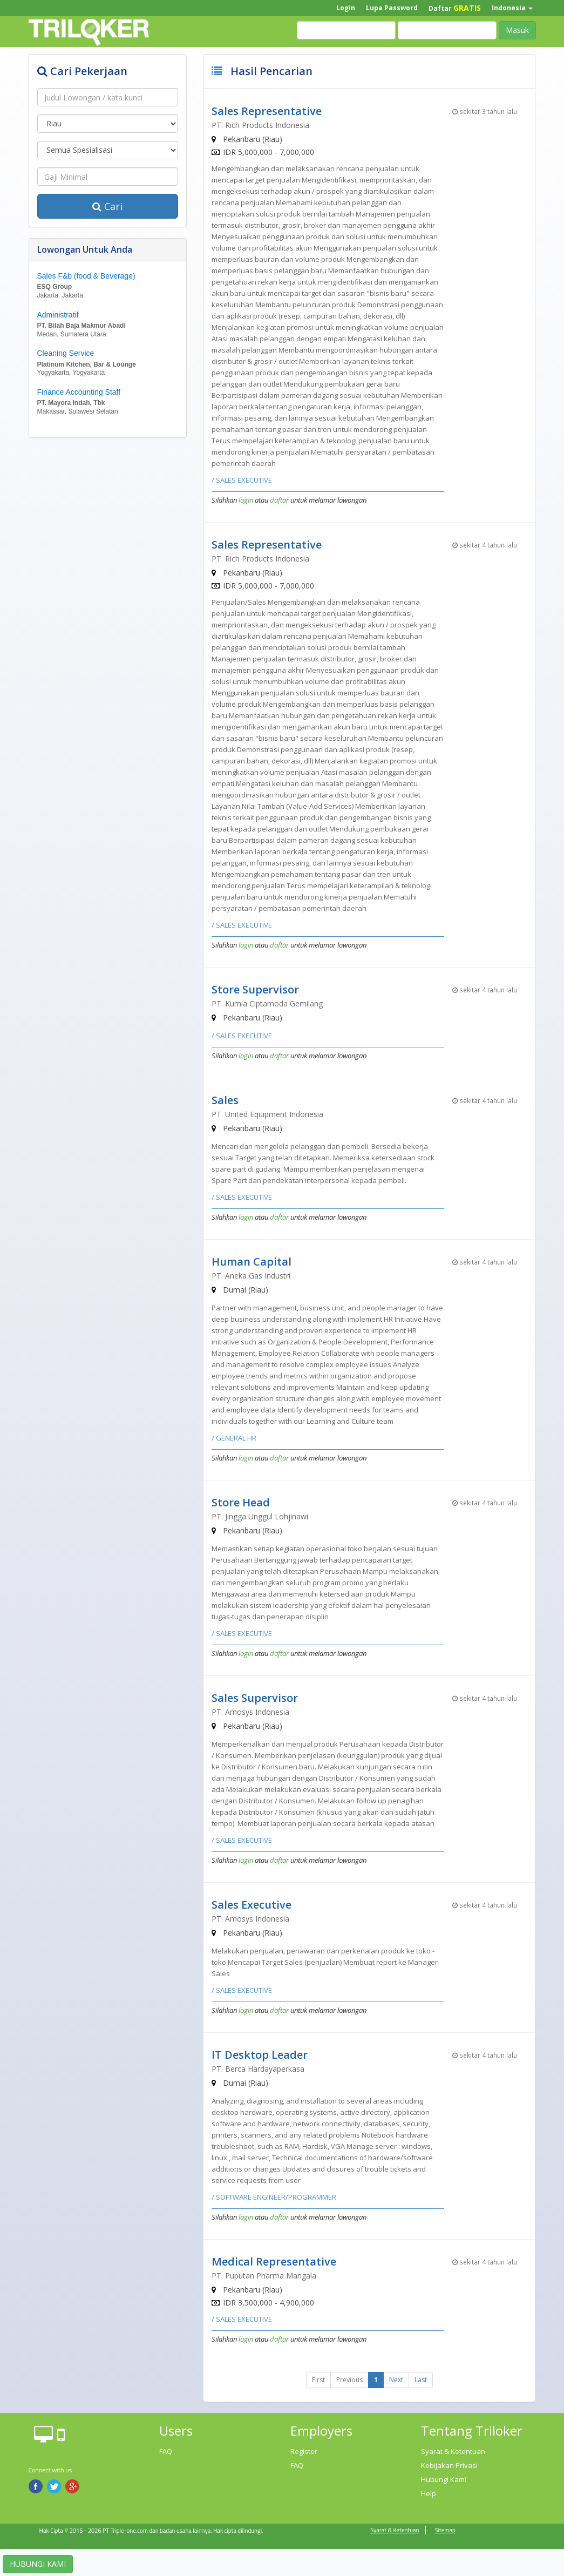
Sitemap (444, 2530)
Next (396, 2379)
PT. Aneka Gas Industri (251, 1275)
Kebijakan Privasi (449, 2465)
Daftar (455, 8)
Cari (107, 206)
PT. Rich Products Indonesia (260, 125)
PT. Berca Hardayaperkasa (258, 2069)
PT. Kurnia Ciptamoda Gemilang (267, 1003)
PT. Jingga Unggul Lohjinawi (260, 1516)
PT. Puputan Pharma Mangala (264, 2275)
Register (303, 2451)
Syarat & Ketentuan (453, 2451)
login (246, 500)
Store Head (241, 1502)
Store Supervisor (255, 989)
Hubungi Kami (443, 2479)
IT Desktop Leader (260, 2054)
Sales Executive (251, 1904)
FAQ (165, 2451)
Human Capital (251, 1261)
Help (428, 2493)
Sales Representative (267, 111)
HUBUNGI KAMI (38, 2564)
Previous (349, 2379)
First (318, 2379)
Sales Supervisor (255, 1697)
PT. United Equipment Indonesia (267, 1114)
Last (420, 2379)
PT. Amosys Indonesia (250, 1712)
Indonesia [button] (512, 7)
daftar (279, 500)
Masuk (517, 30)
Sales (225, 1100)
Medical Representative (274, 2261)
